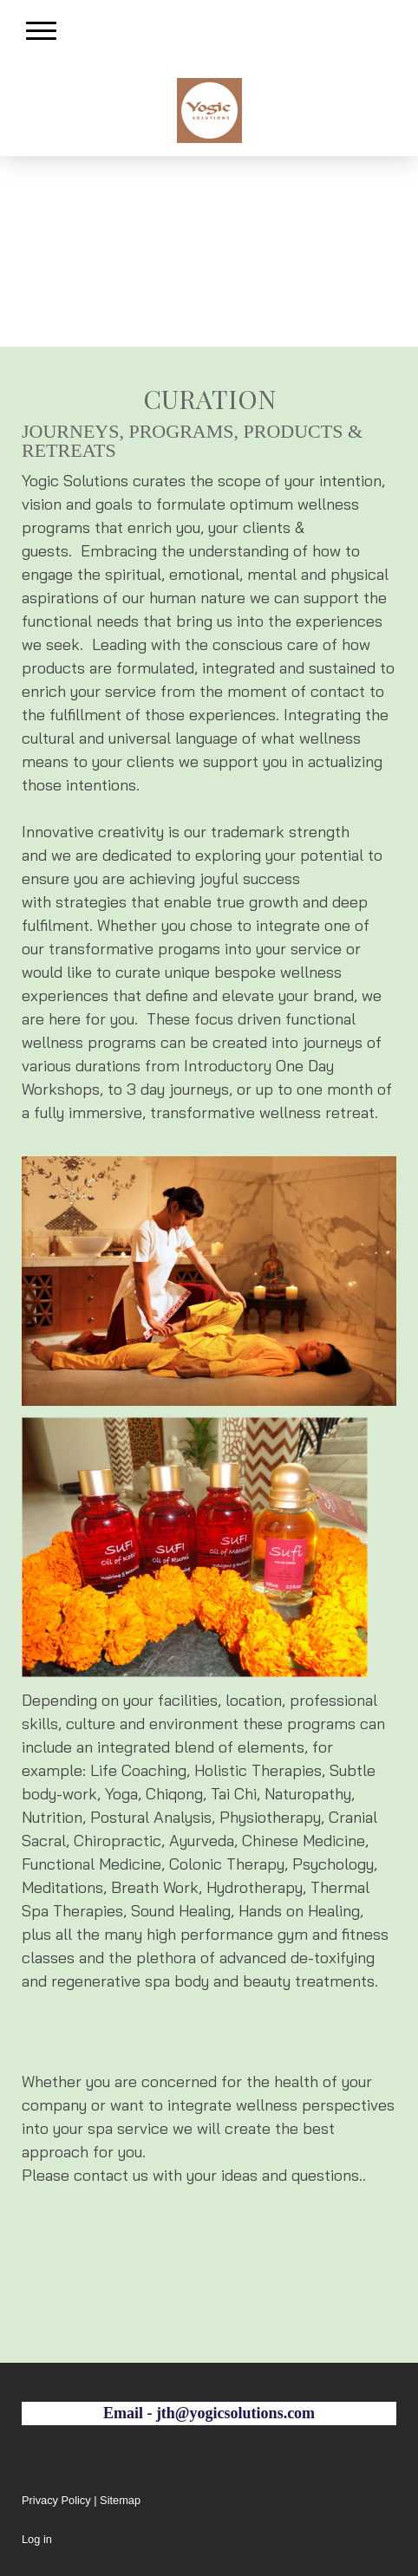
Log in (37, 2539)
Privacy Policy (56, 2500)
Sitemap (120, 2500)
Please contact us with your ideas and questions (190, 2175)
